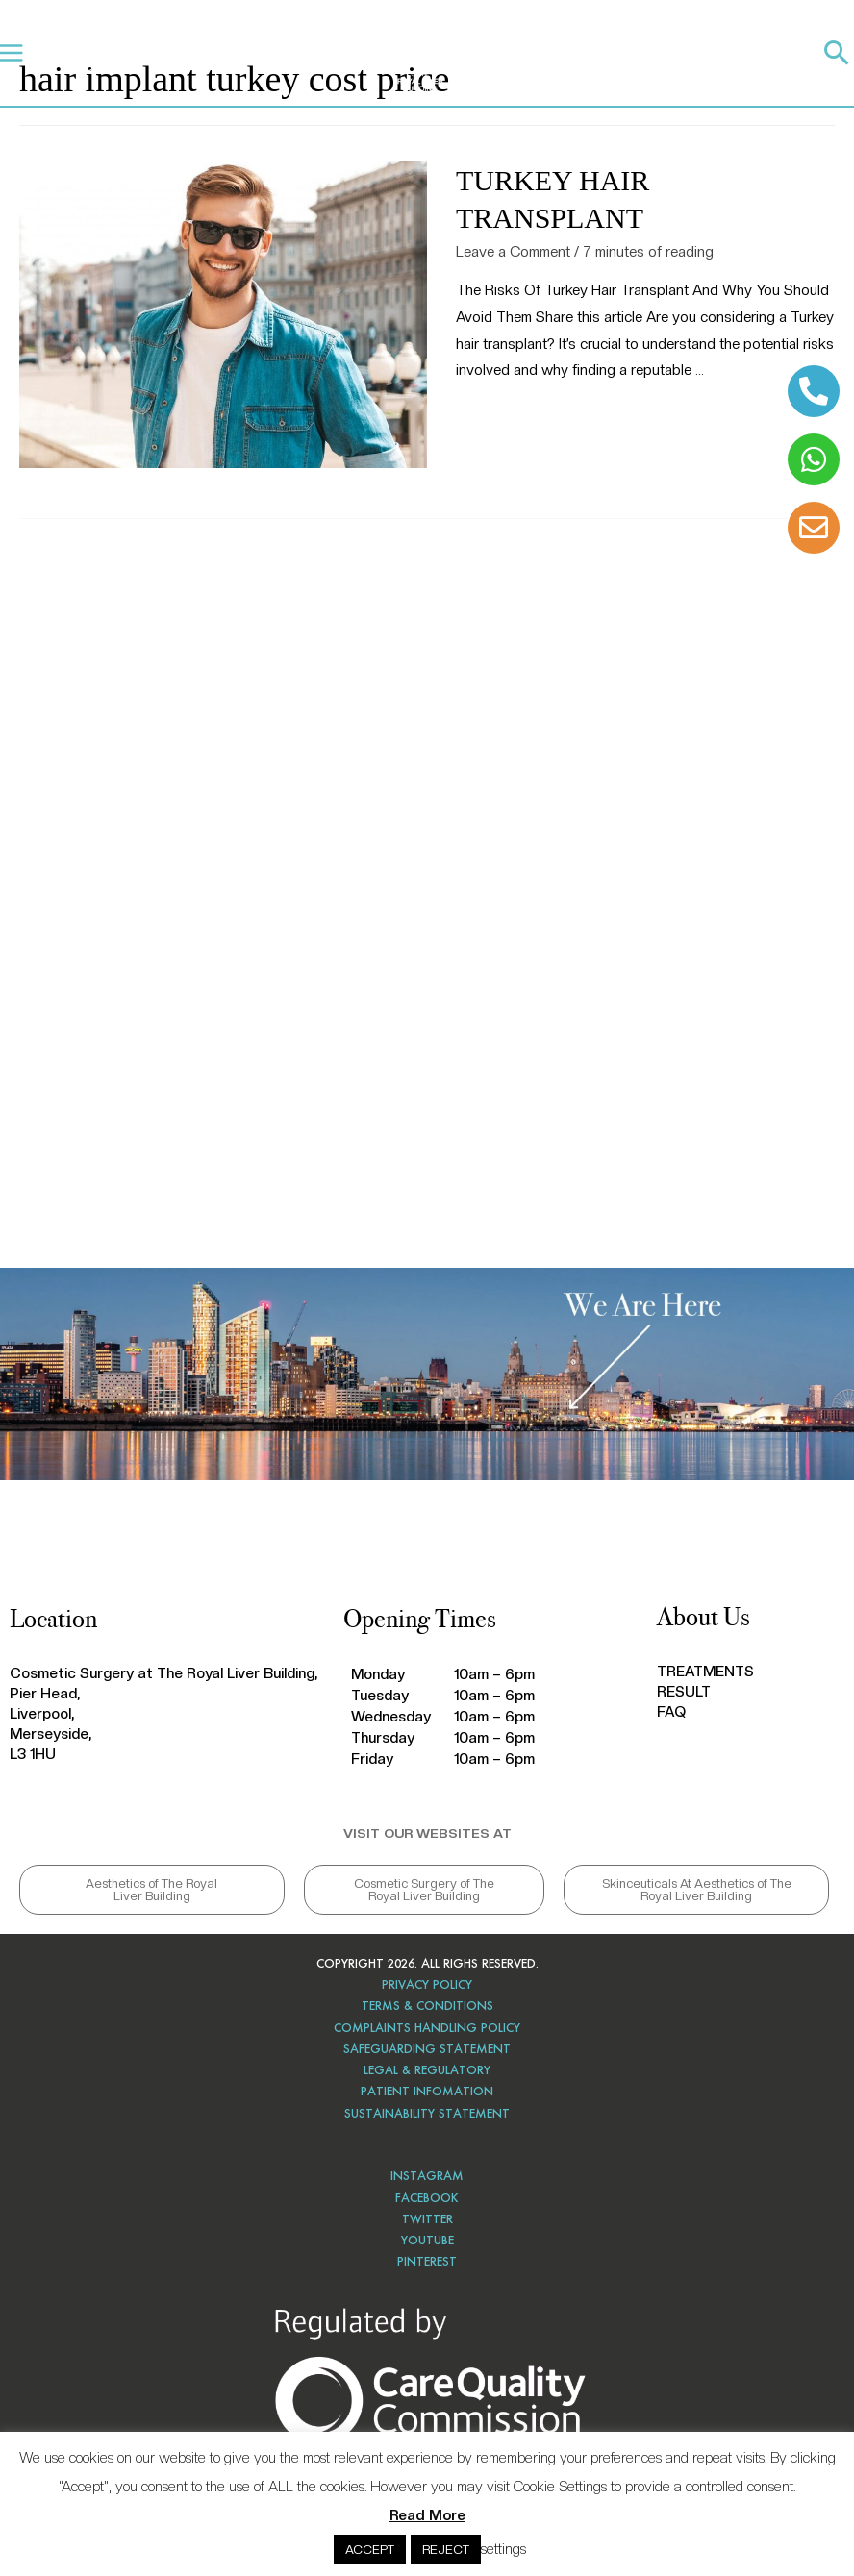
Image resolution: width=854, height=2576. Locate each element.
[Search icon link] (837, 52)
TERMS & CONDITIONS (427, 2005)
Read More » (497, 420)
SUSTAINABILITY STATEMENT (427, 2113)
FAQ (671, 1712)
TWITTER (427, 2219)
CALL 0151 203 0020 (664, 58)
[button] (152, 1890)
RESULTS (220, 52)
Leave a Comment (513, 251)
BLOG (338, 52)
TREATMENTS (140, 52)
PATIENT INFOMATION (427, 2091)
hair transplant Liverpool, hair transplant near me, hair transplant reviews (427, 878)
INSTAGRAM (427, 2175)
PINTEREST (427, 2261)
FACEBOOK (427, 2198)
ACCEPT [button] (369, 2549)
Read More (427, 2515)
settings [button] (503, 2549)
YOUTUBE (427, 2240)
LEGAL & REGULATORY (427, 2070)
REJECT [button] (445, 2549)
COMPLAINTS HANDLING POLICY (427, 2027)
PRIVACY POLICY (427, 1984)
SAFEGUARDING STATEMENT (427, 2049)
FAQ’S (282, 52)
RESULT (684, 1691)
